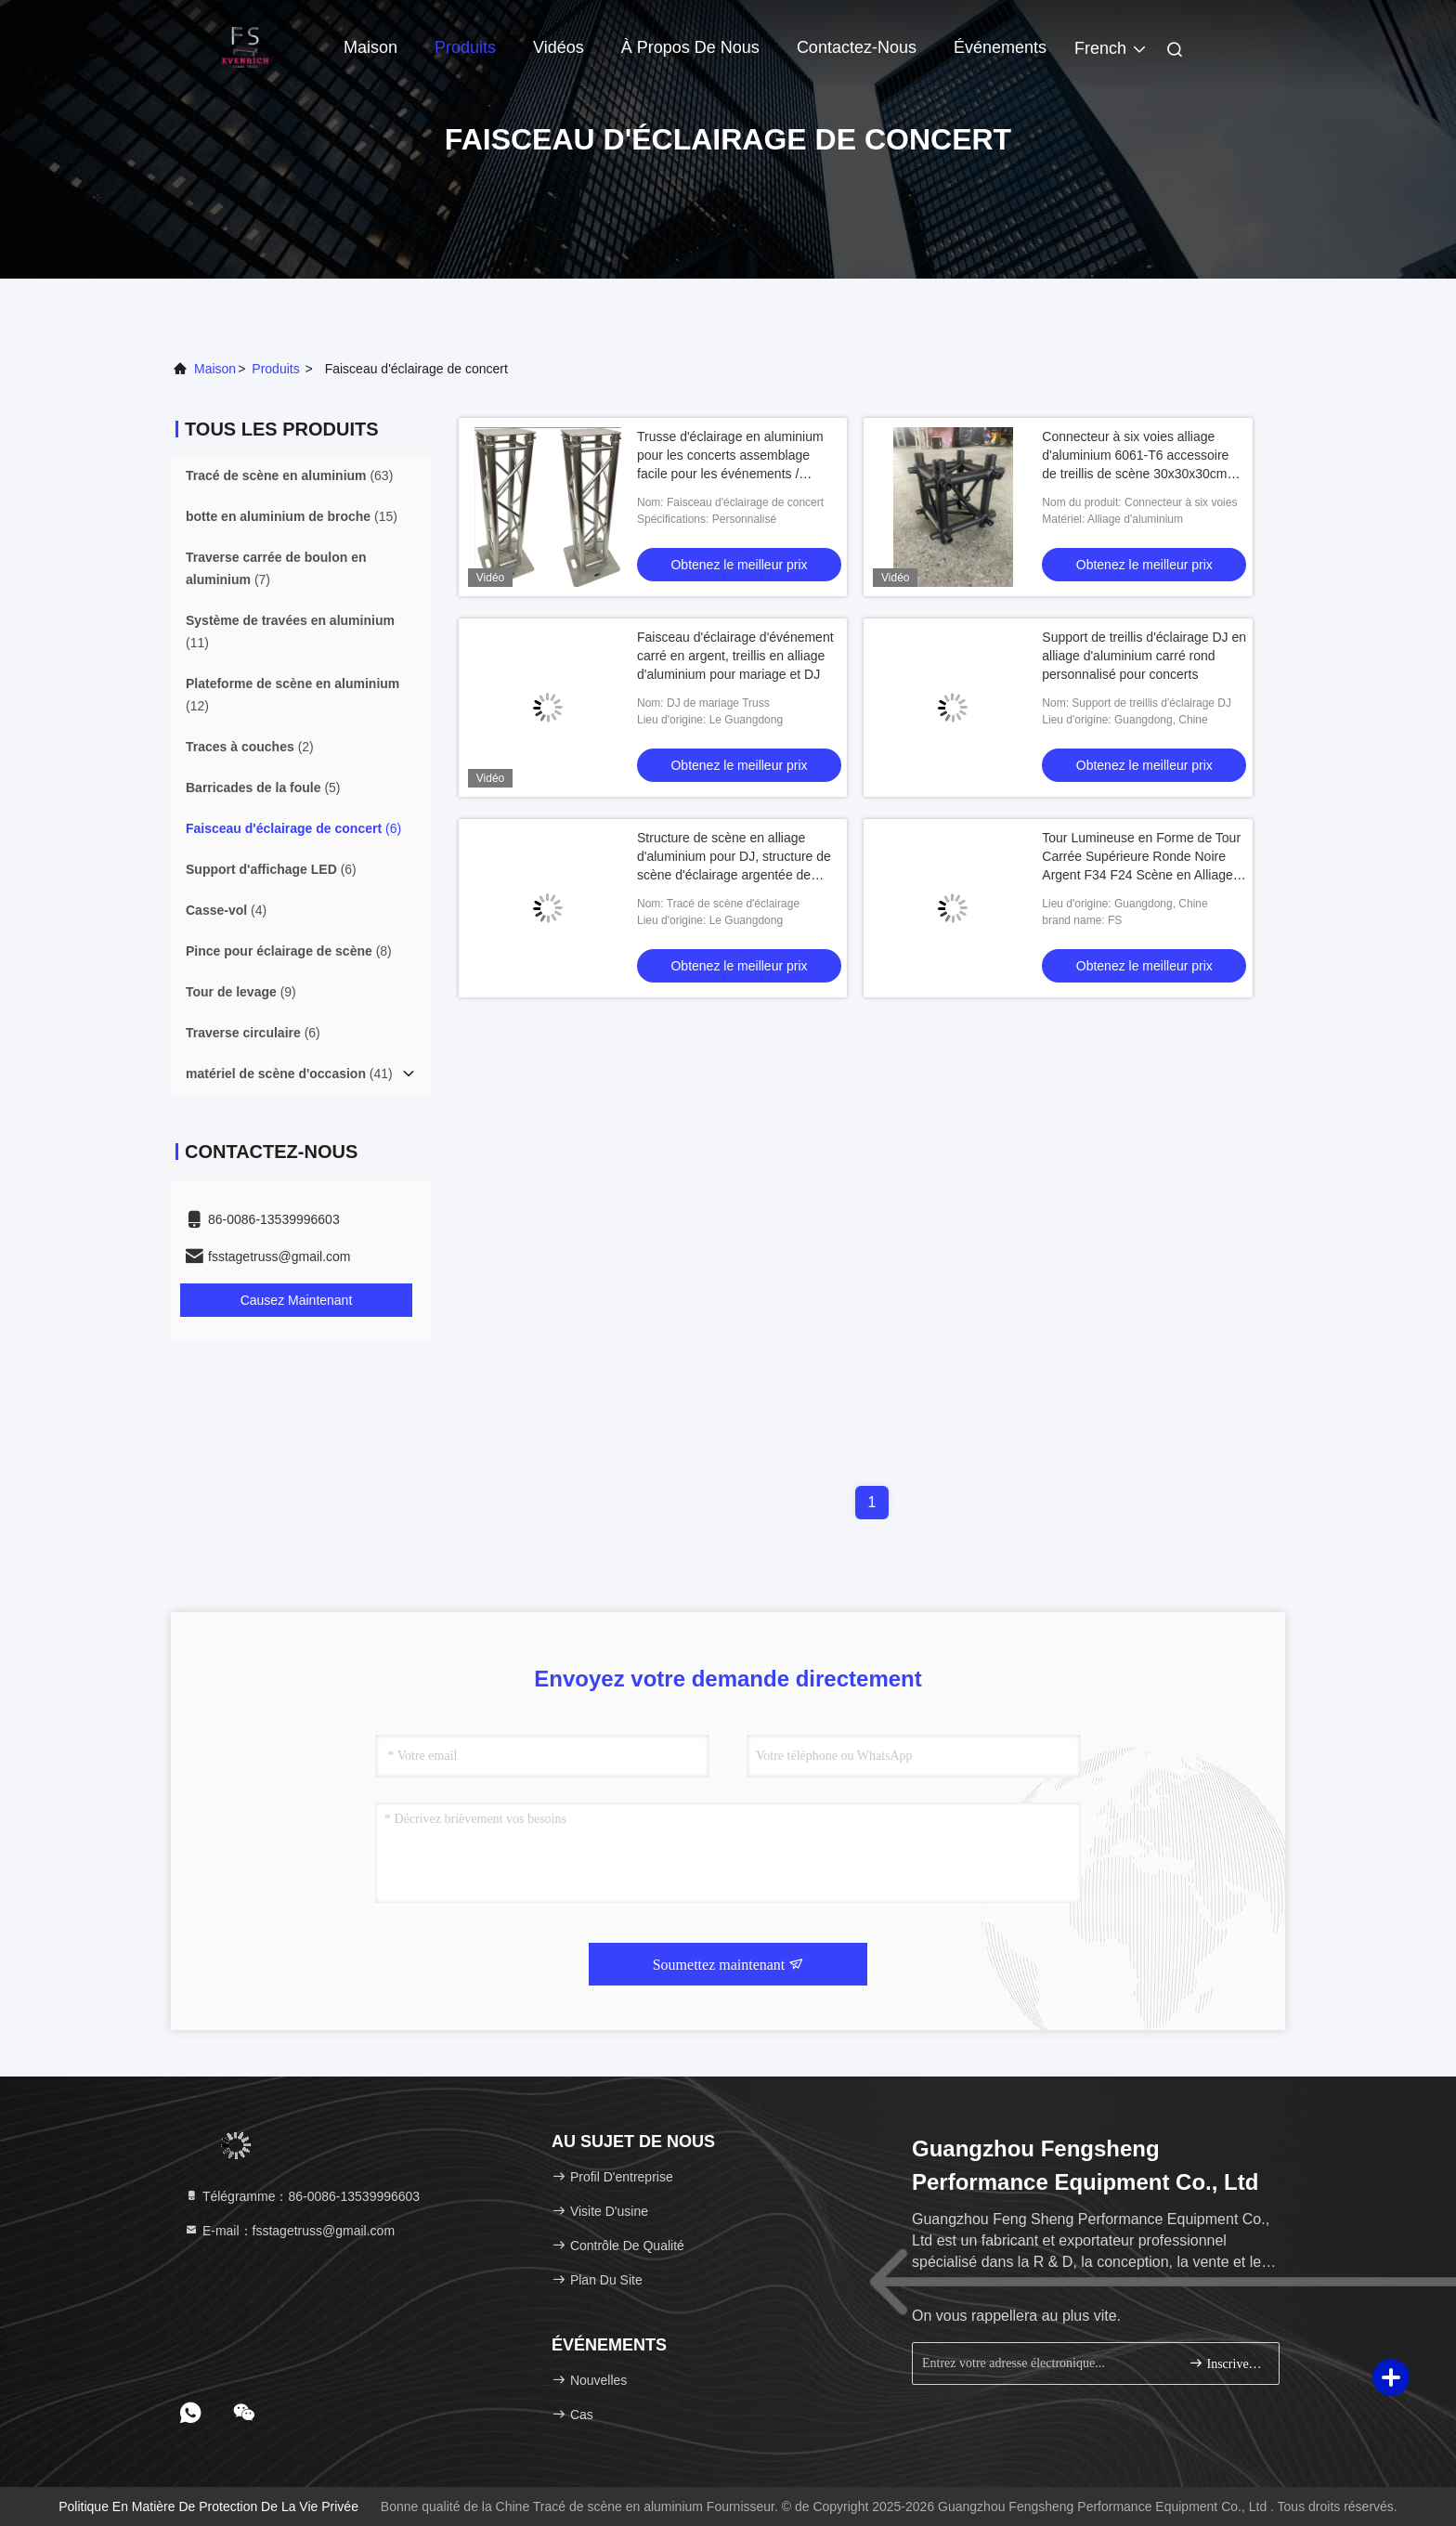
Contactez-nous (856, 47)
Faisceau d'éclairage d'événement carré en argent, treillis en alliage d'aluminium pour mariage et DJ (735, 656)
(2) (250, 746)
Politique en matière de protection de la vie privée (208, 2506)
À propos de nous (690, 47)
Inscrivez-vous (1226, 2363)
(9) (241, 991)
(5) (263, 787)
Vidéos (558, 47)
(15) (291, 516)
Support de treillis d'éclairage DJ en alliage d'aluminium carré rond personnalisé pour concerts (1144, 656)
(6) (293, 828)
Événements (1000, 47)
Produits (465, 47)
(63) (289, 475)
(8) (289, 951)
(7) (276, 568)
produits (275, 368)
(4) (226, 910)
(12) (292, 694)
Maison (370, 47)
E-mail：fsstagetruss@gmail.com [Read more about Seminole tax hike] (289, 2230)
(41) (289, 1073)
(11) (290, 631)
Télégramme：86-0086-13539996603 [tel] (302, 2196)
